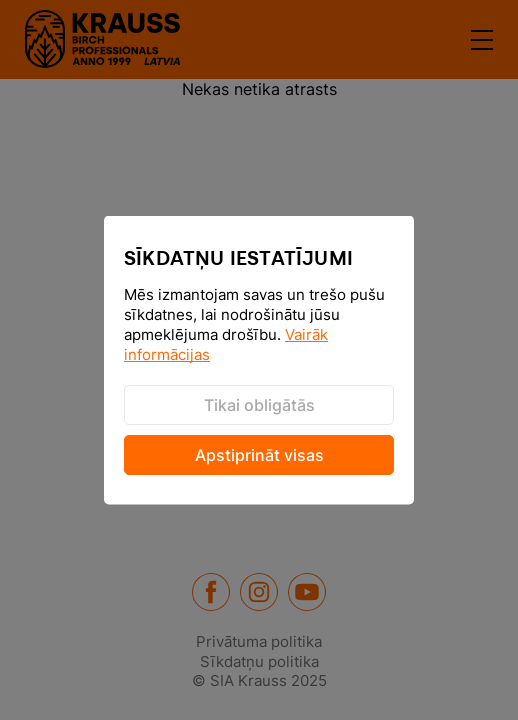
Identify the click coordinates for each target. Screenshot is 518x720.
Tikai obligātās (259, 405)
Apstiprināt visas (259, 455)
